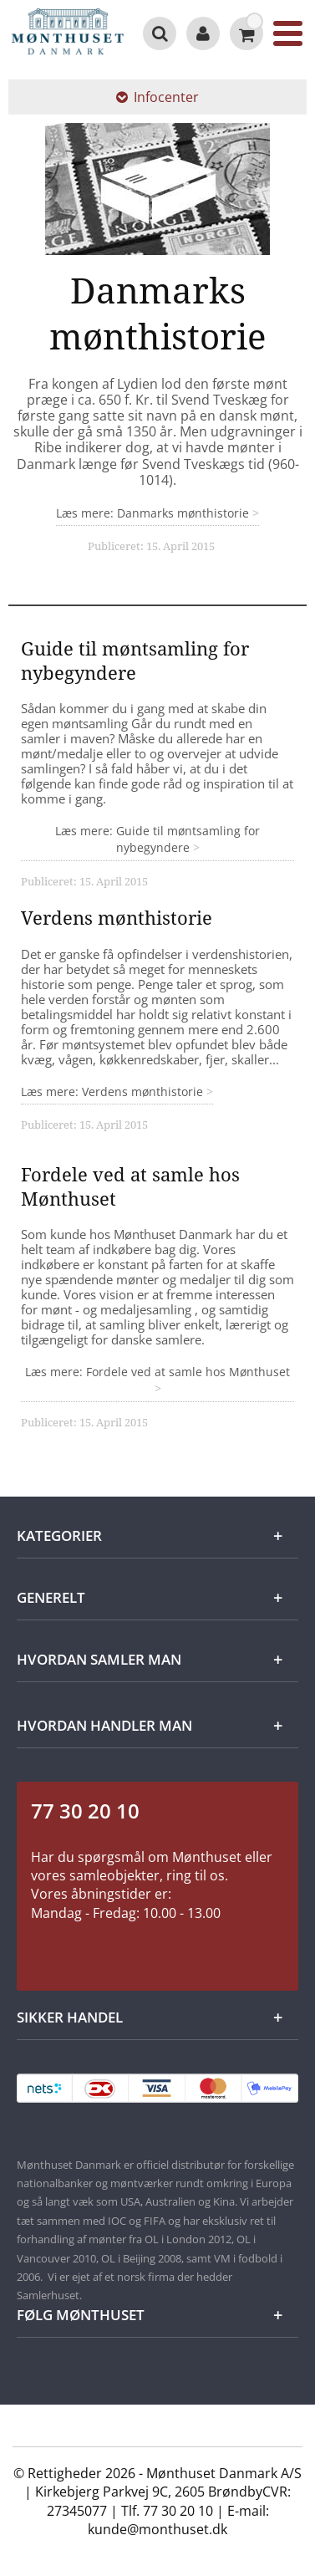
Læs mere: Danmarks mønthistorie (154, 513)
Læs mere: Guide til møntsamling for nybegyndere (157, 839)
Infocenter (157, 97)
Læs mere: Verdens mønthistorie (113, 1091)
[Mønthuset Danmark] (68, 33)
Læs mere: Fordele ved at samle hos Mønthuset (157, 1372)
